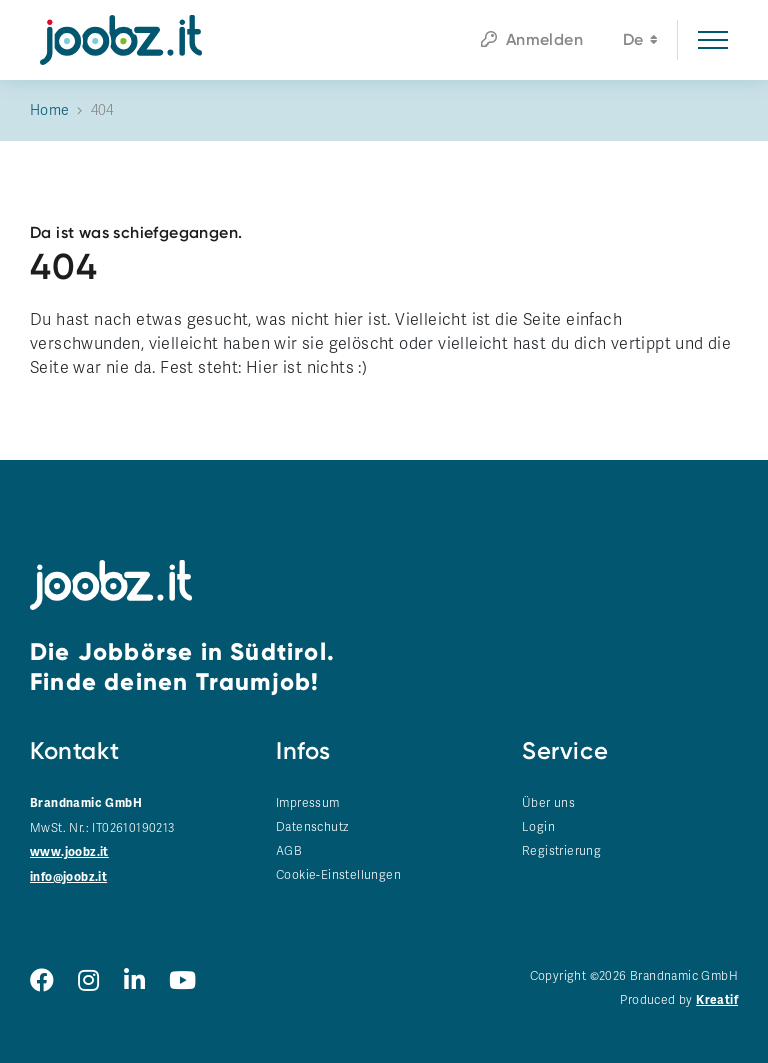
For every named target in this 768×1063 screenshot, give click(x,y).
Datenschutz (312, 827)
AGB (289, 851)
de (640, 42)
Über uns (548, 803)
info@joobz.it (68, 877)
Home (50, 110)
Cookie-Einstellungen (338, 875)
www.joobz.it (69, 852)
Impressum (308, 803)
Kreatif (717, 1000)
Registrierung (561, 851)
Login (538, 827)
